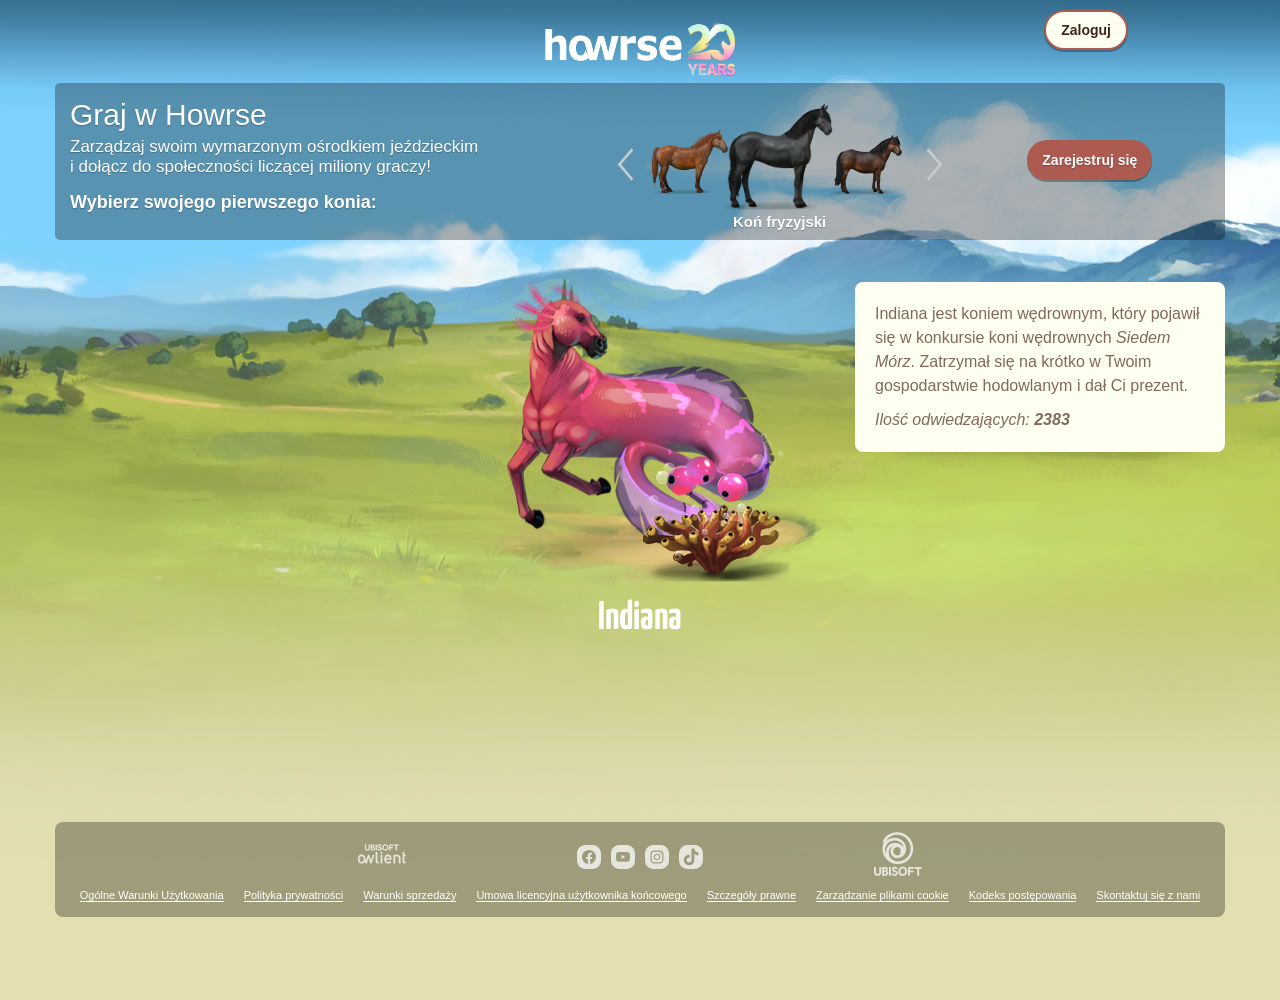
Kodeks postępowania (1023, 895)
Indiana (640, 432)
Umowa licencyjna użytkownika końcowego (581, 895)
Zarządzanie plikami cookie (882, 895)
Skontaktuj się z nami (1148, 895)
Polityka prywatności (294, 895)
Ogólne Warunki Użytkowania (152, 895)
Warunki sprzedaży (409, 895)
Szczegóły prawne (751, 895)
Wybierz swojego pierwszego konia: (223, 202)
